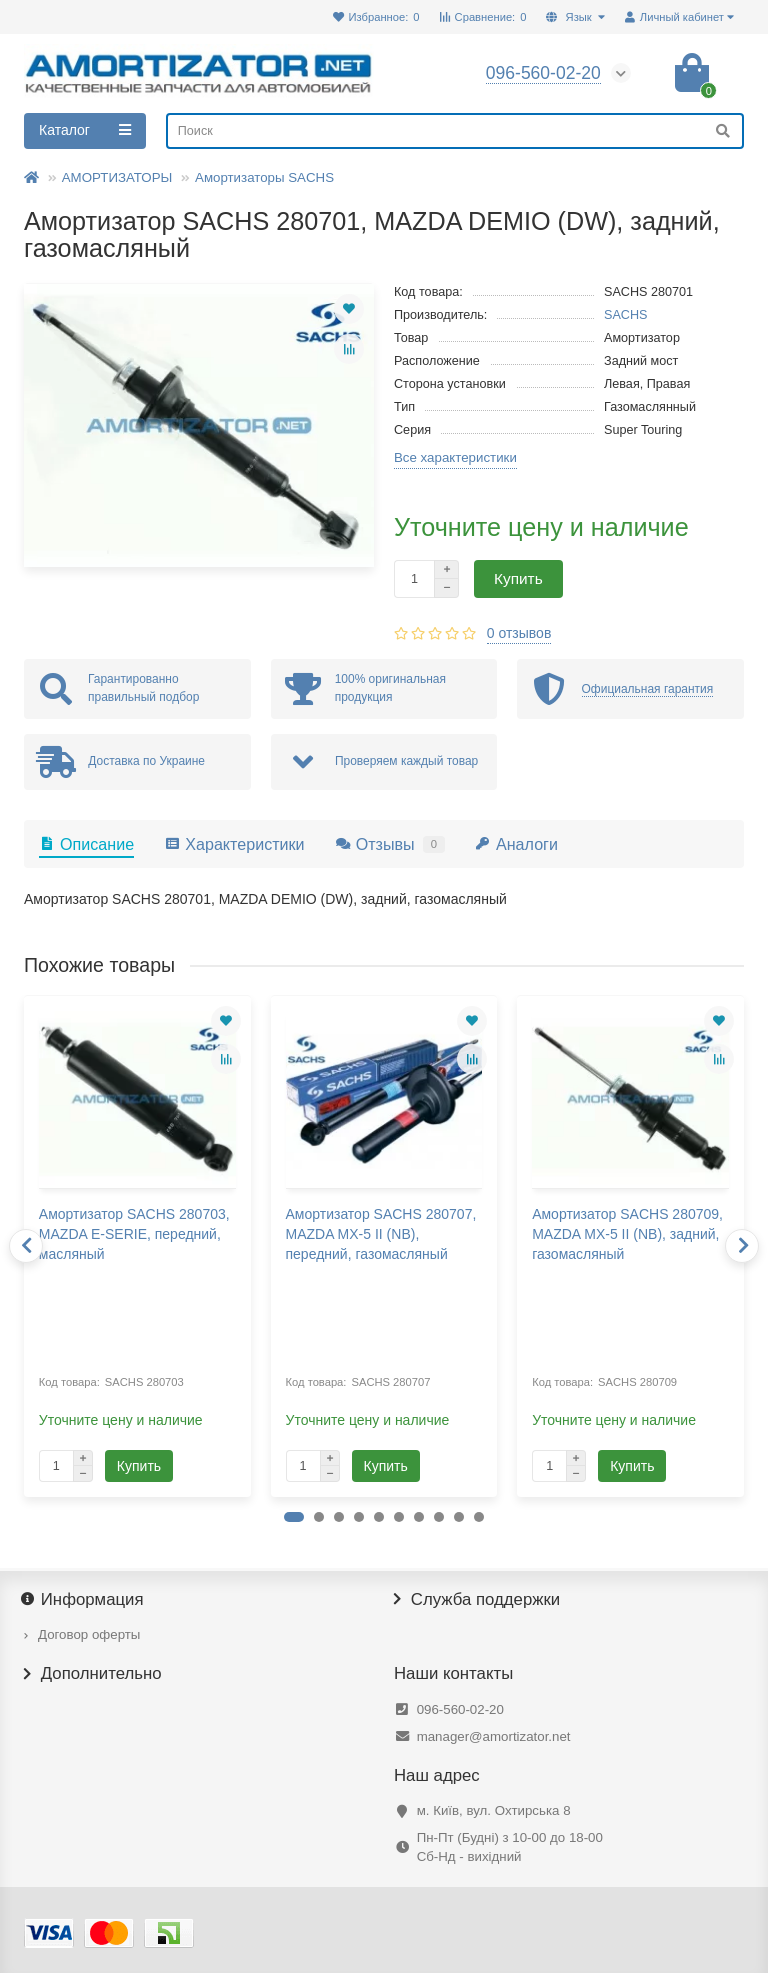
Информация (84, 1600)
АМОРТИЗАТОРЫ (117, 177)
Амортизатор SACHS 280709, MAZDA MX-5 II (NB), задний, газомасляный (627, 1234)
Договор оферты (89, 1634)
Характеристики (234, 844)
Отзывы (390, 844)
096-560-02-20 (460, 1709)
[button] (294, 1517)
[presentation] (26, 1246)
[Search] (455, 131)
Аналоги (516, 844)
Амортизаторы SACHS (264, 177)
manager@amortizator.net (494, 1736)
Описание (86, 844)
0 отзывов (519, 633)
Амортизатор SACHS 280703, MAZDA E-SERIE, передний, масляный (134, 1234)
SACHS (626, 315)
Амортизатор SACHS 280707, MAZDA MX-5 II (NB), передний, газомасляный (381, 1234)
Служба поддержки (477, 1600)
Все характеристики (455, 457)
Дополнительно (93, 1674)
